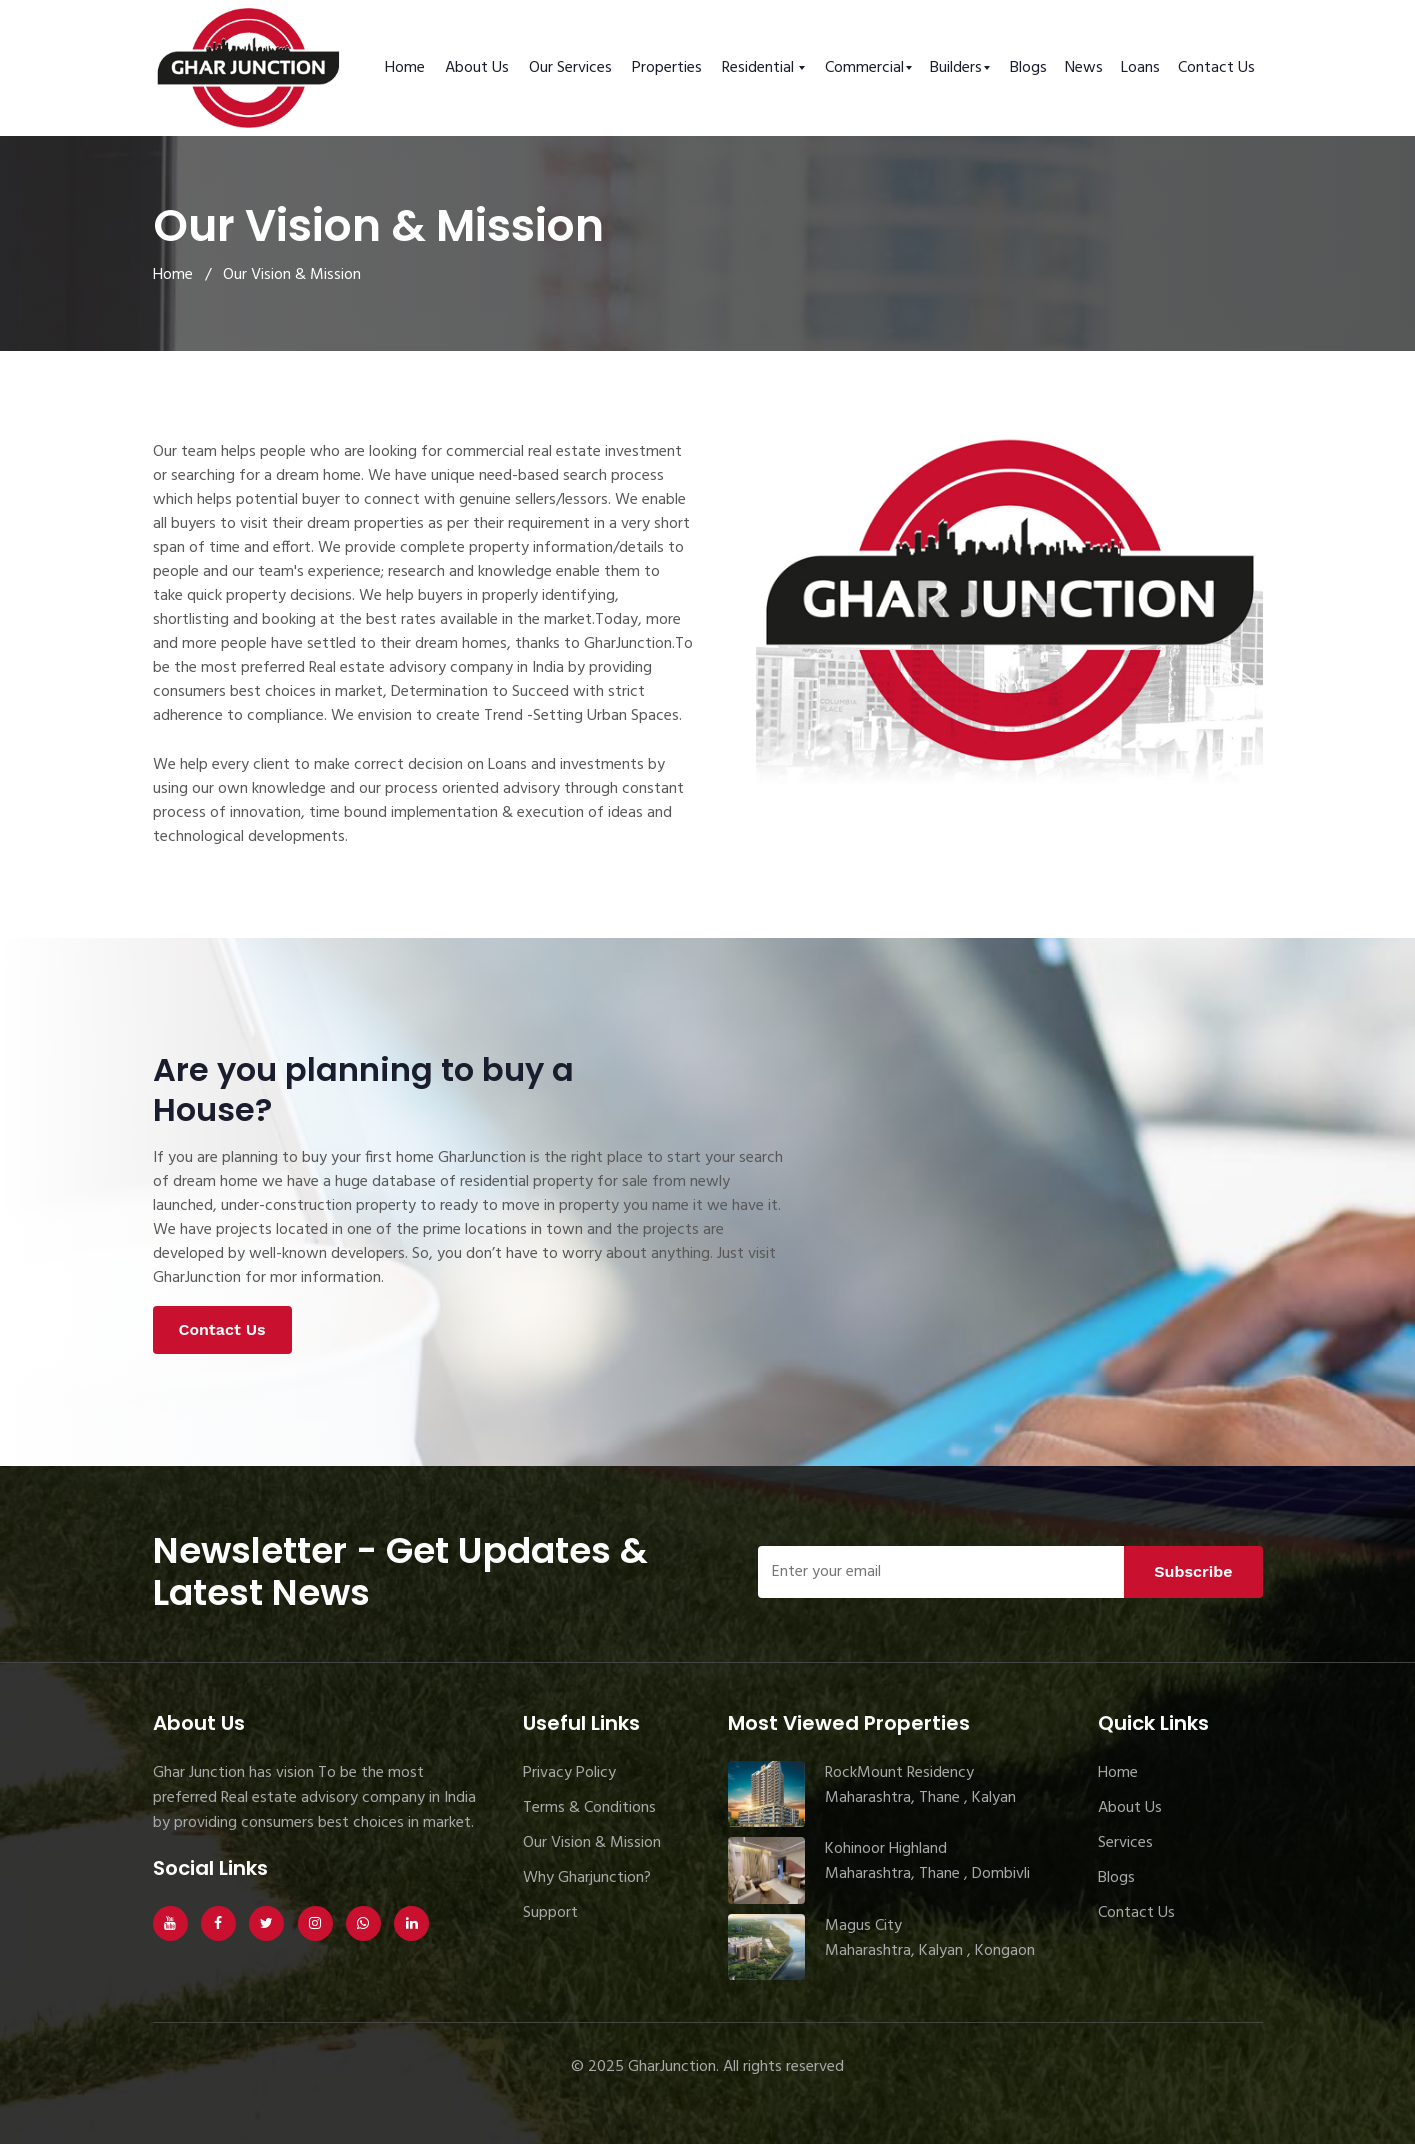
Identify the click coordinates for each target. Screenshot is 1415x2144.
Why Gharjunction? (587, 1878)
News (1084, 68)
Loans (1140, 68)
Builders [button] (956, 68)
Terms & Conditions (589, 1808)
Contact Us (1216, 68)
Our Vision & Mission (592, 1843)
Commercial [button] (864, 68)
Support (550, 1913)
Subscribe (1193, 1571)
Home (405, 68)
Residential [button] (760, 68)
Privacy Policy (569, 1773)
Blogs (1028, 68)
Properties (667, 68)
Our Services (570, 68)
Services (1125, 1843)
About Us (477, 68)
